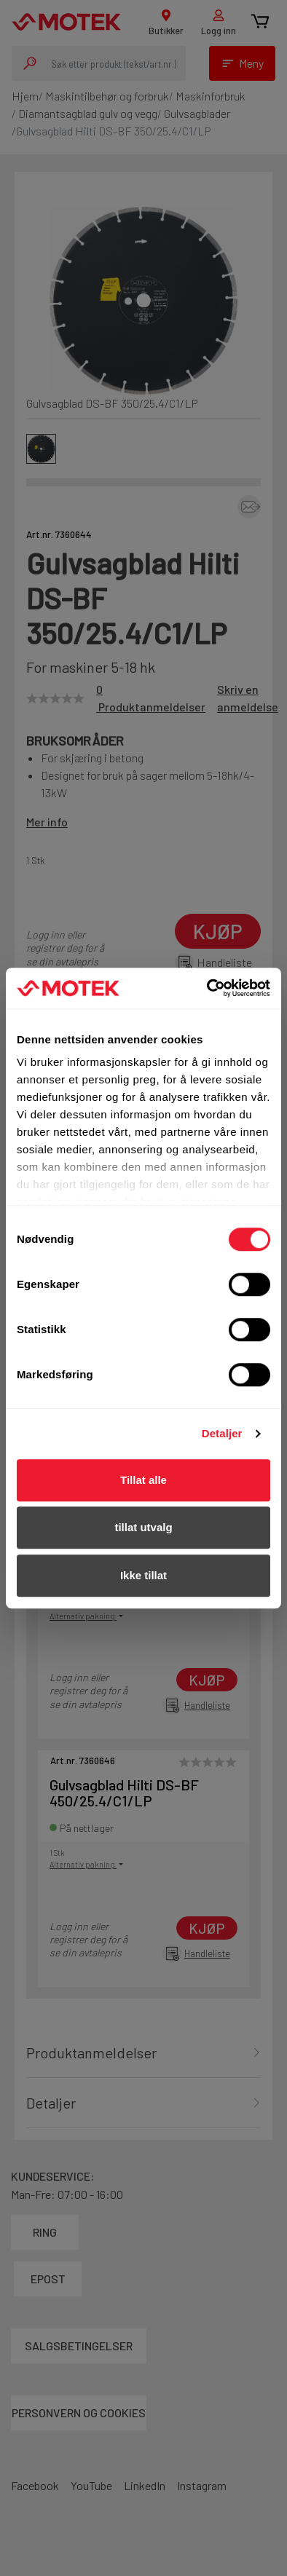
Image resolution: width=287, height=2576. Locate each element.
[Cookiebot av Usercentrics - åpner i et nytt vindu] (207, 988)
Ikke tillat (143, 1575)
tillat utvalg (143, 1527)
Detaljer (222, 1433)
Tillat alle (143, 1480)
